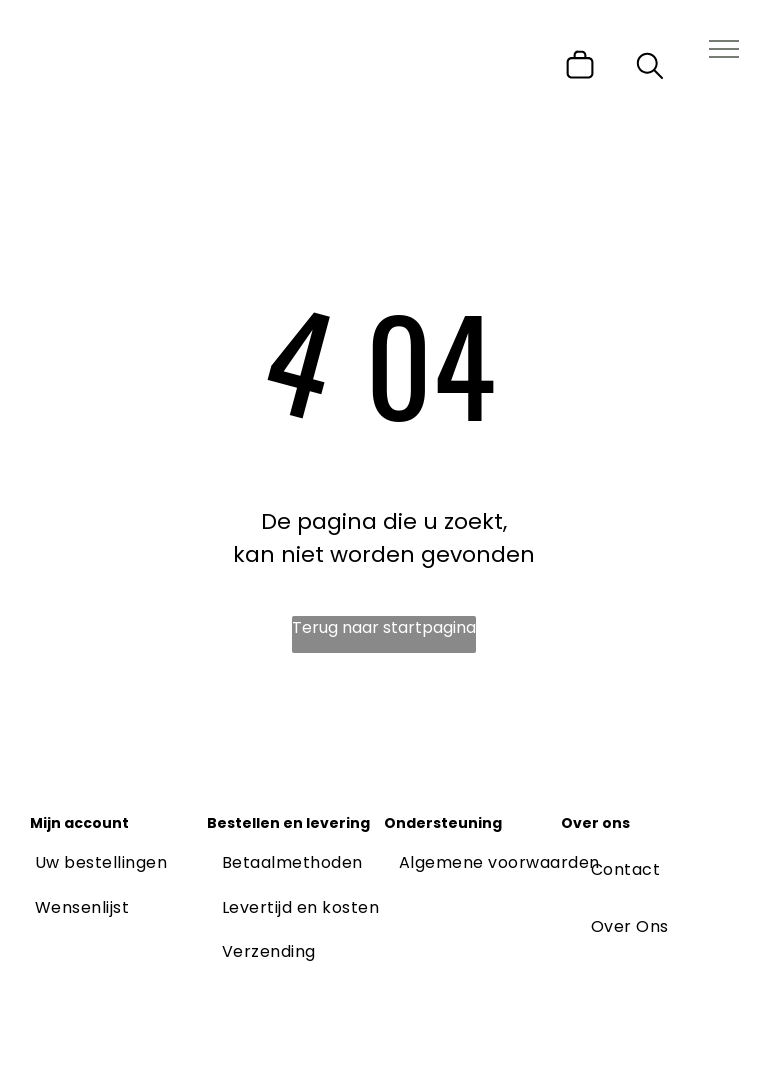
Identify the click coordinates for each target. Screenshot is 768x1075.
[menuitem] (101, 863)
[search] (650, 69)
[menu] (724, 49)
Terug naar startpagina (384, 627)
